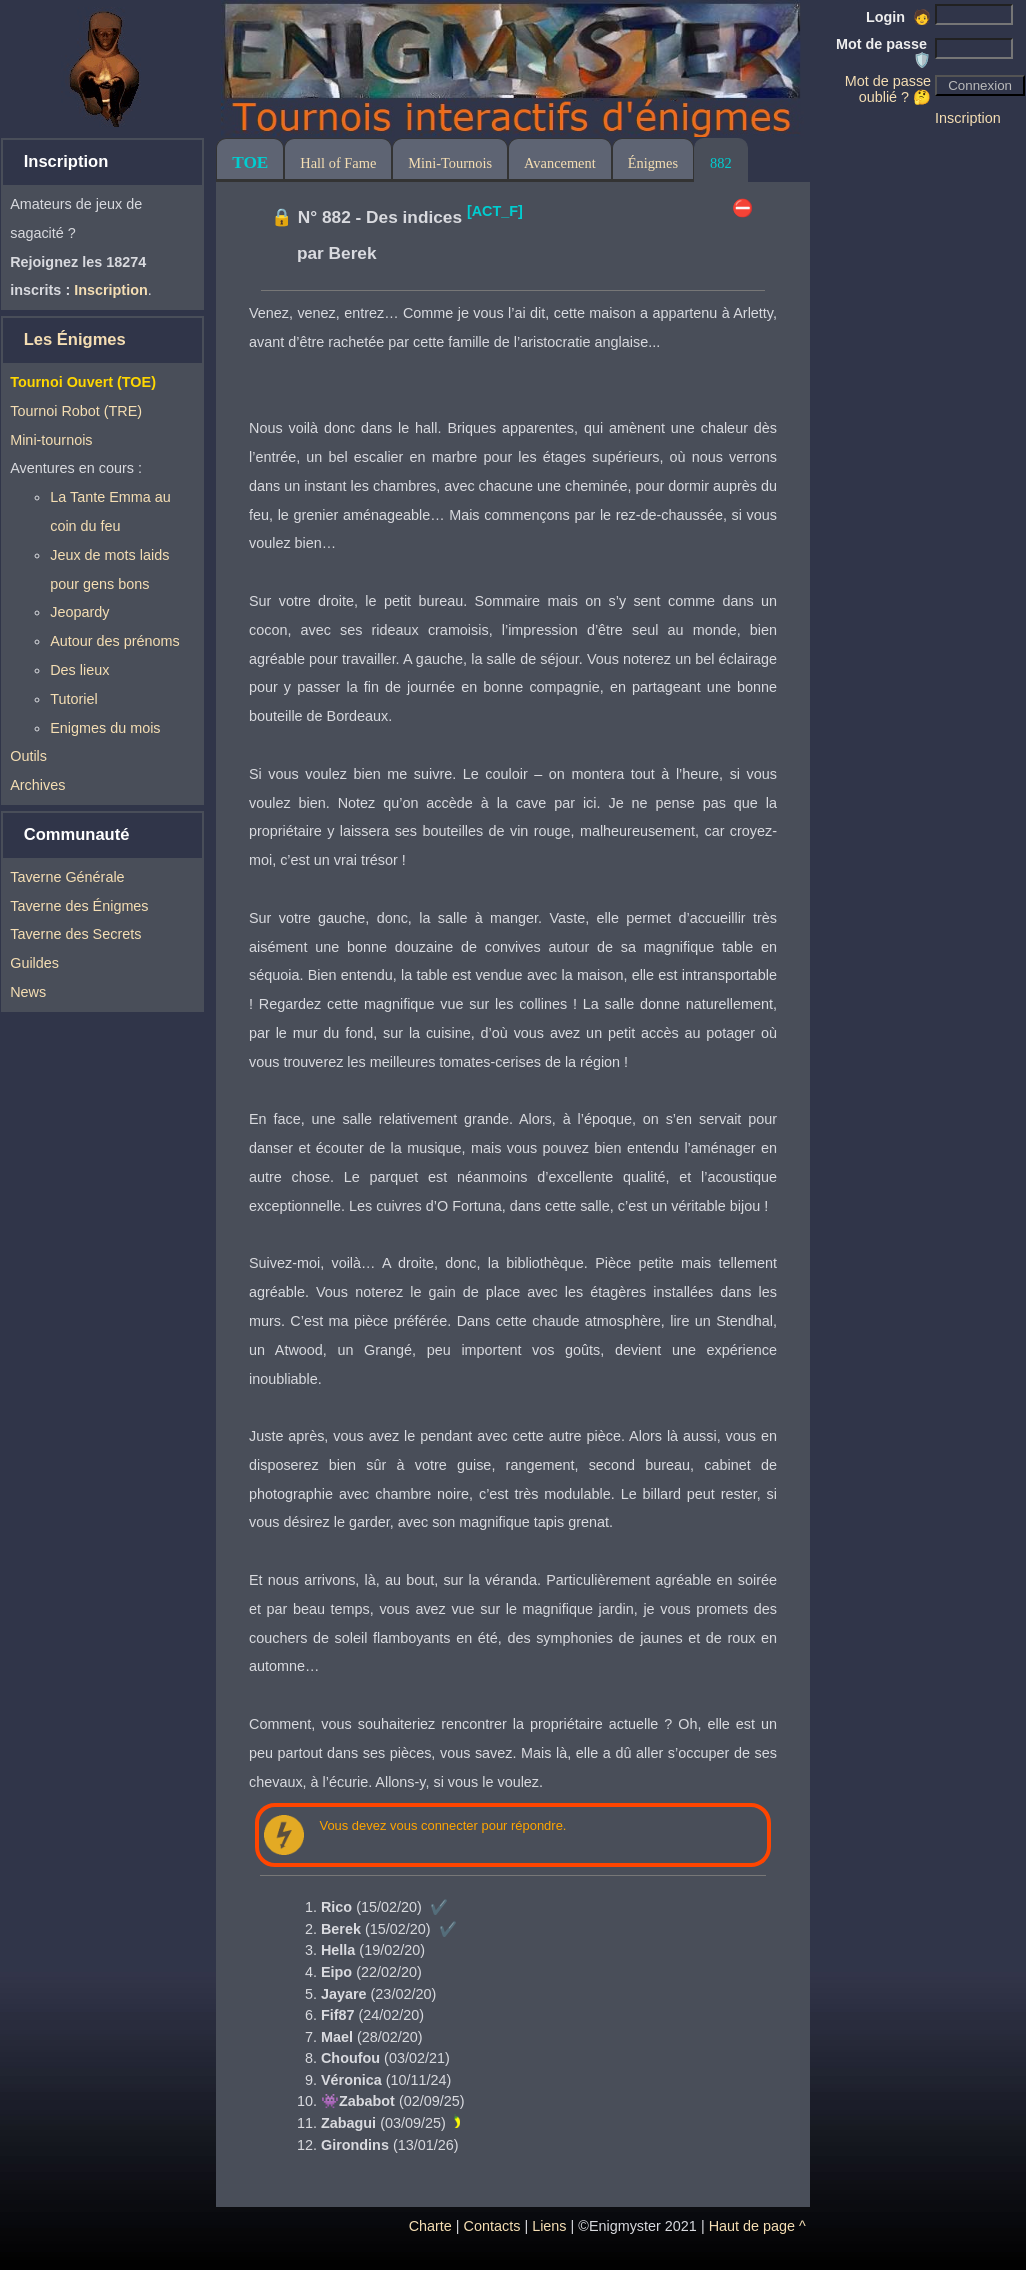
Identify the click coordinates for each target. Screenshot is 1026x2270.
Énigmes (653, 163)
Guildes (34, 963)
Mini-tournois (51, 440)
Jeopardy (79, 612)
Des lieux (79, 670)
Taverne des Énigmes (79, 906)
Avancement (560, 163)
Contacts (492, 2226)
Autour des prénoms (115, 641)
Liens (549, 2226)
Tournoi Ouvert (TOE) (83, 382)
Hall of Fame (338, 163)
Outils (28, 756)
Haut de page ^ (757, 2226)
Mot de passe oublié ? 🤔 (888, 89)
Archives (37, 785)
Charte (430, 2226)
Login (898, 17)
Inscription (968, 118)
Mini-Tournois (450, 163)
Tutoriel (73, 699)
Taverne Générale (67, 877)
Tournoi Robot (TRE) (76, 411)
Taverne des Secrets (75, 934)
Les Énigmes (75, 339)
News (28, 992)
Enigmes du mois (105, 728)
